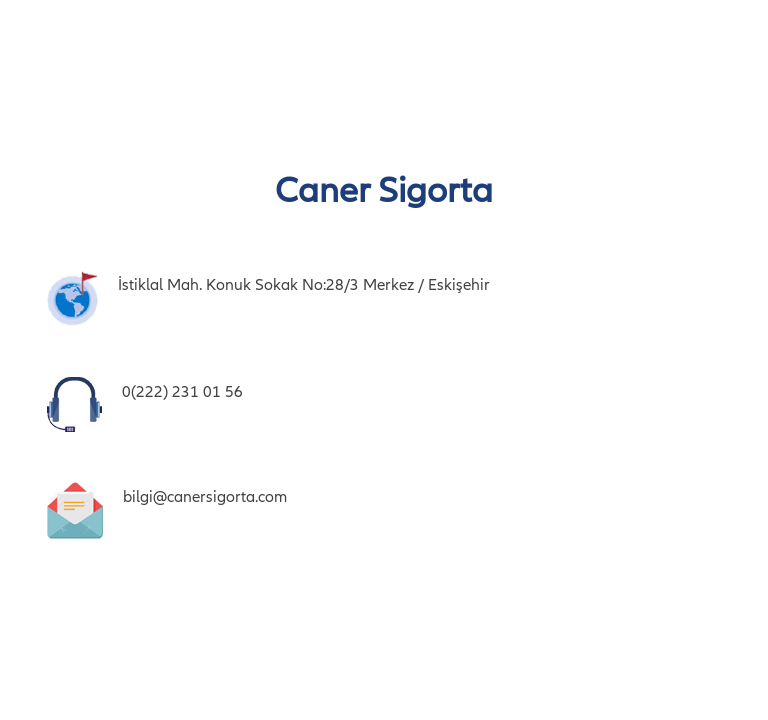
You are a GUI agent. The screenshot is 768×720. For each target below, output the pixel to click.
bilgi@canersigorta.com (205, 497)
